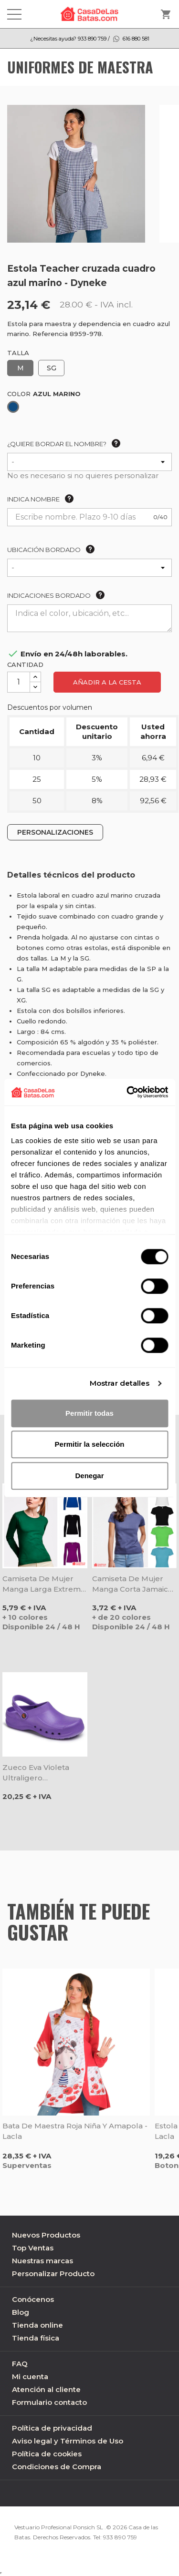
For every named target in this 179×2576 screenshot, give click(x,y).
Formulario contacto (49, 2402)
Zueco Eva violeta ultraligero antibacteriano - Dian (41, 1773)
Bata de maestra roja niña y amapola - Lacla (74, 2131)
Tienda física (35, 2337)
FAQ (20, 2363)
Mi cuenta (30, 2376)
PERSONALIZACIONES (55, 832)
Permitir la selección (90, 1444)
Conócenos (33, 2299)
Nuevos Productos (46, 2234)
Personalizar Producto (53, 2273)
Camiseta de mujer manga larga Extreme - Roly (43, 1584)
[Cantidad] (18, 682)
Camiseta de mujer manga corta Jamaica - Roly (132, 1584)
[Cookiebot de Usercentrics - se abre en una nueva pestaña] (127, 1092)
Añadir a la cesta (107, 682)
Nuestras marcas (42, 2260)
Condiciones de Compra (56, 2466)
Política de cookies (47, 2453)
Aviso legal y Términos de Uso (67, 2440)
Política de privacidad (52, 2428)
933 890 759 (120, 2537)
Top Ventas (32, 2247)
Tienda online (37, 2325)
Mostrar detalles (120, 1383)
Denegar (89, 1476)
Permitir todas (89, 1413)
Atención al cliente (46, 2389)
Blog (20, 2312)
